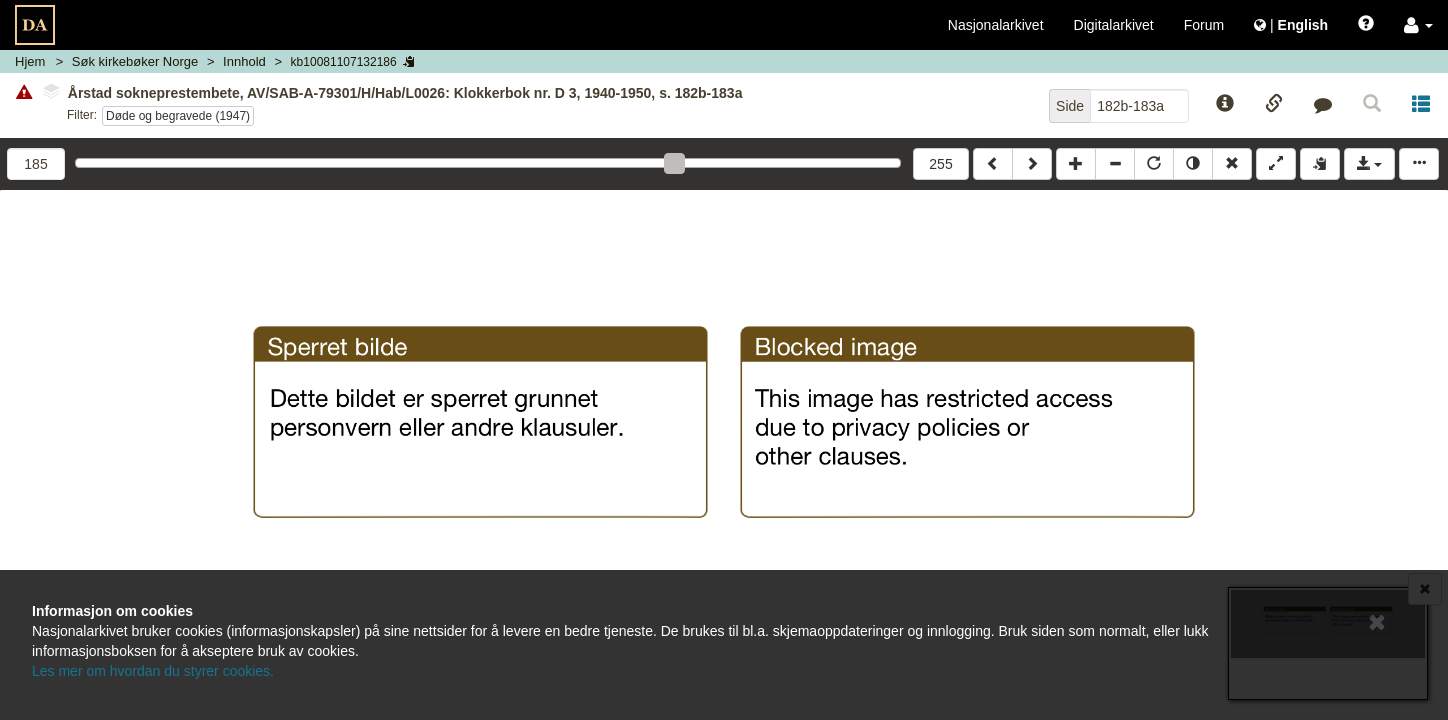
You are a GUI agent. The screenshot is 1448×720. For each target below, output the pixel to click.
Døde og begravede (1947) (178, 116)
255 (940, 164)
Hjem (30, 61)
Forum (1204, 25)
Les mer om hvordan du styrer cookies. (153, 671)
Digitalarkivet (1114, 25)
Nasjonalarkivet (996, 25)
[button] (1418, 25)
